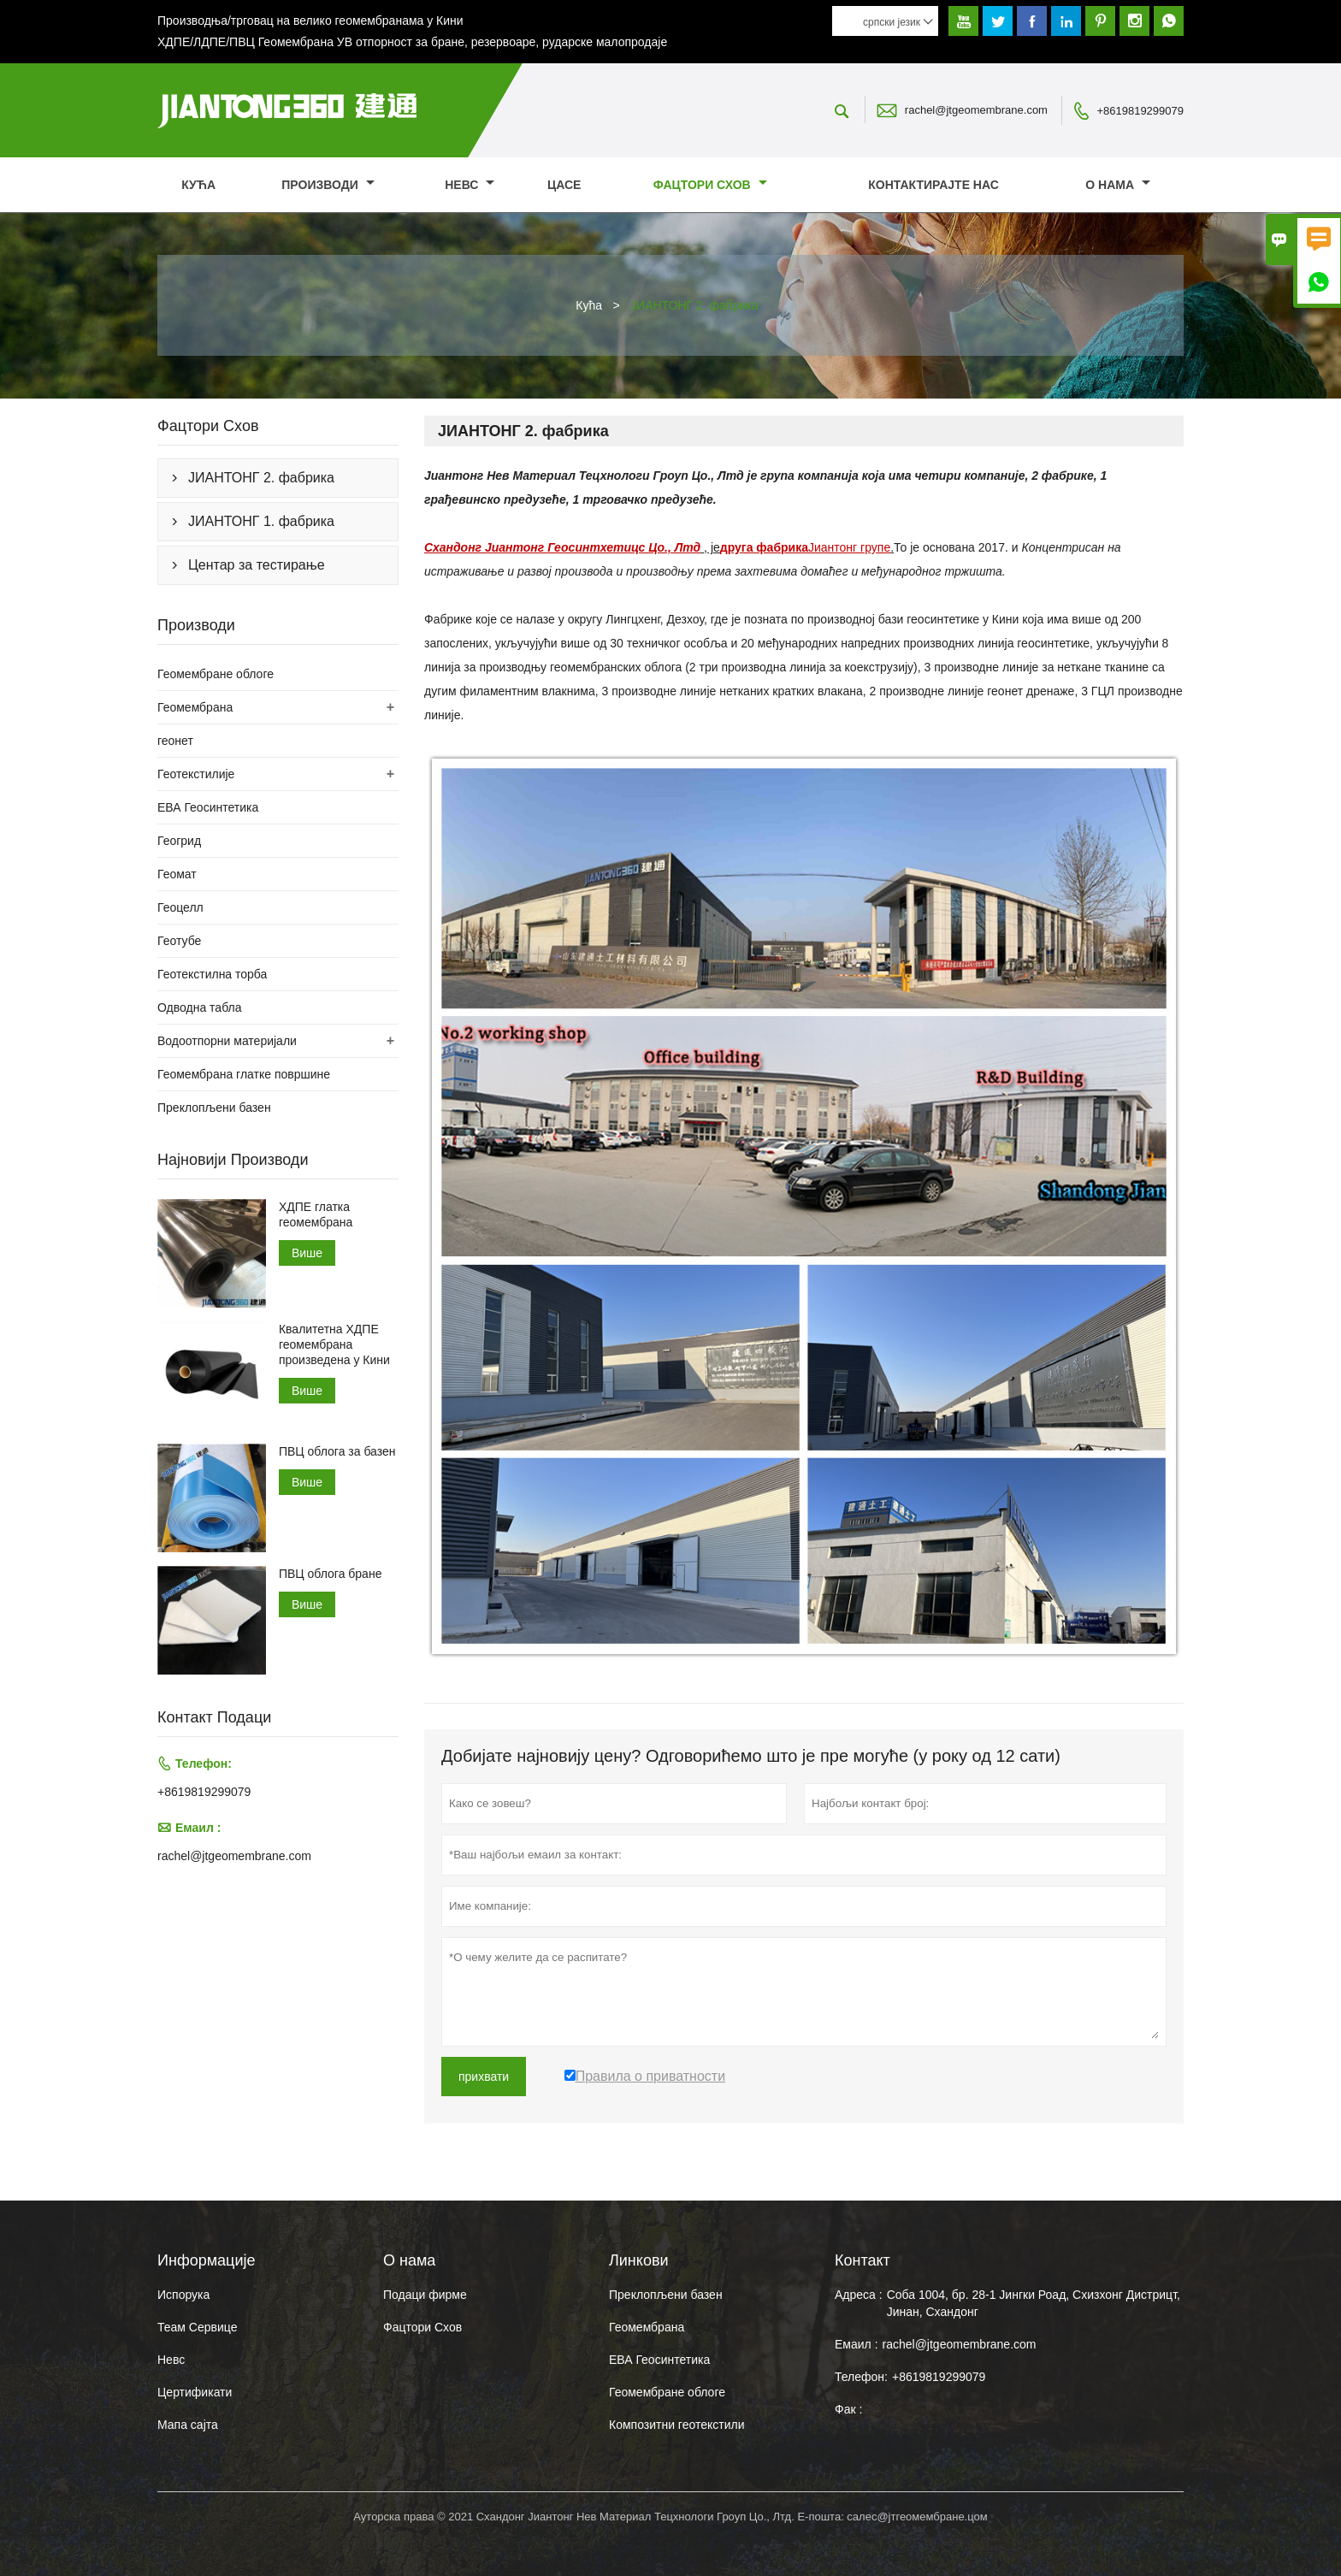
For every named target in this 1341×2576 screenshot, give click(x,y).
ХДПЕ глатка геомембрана (315, 1214)
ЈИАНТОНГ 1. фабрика (261, 521)
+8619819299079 (1140, 110)
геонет (175, 740)
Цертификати (194, 2392)
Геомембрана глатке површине (243, 1074)
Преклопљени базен (214, 1107)
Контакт (862, 2260)
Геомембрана (195, 707)
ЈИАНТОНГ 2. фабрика (261, 477)
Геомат (177, 874)
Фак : (848, 2409)
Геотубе (179, 941)
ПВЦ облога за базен (337, 1451)
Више (307, 1253)
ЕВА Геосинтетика (207, 807)
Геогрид (179, 841)
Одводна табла (199, 1007)
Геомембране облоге (215, 674)
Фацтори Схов (710, 185)
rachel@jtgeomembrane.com (976, 109)
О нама (1117, 185)
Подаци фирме (425, 2294)
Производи (327, 185)
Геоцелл (180, 907)
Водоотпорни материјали (227, 1041)
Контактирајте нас (933, 185)
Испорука (183, 2294)
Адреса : (859, 2294)
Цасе (564, 185)
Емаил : (856, 2344)
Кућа (198, 185)
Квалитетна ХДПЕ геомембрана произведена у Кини (334, 1344)
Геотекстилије (195, 774)
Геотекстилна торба (212, 974)
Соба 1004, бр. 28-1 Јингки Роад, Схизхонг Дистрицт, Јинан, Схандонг (1033, 2303)
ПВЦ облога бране (330, 1573)
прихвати (483, 2076)
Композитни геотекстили (676, 2424)
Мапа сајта (187, 2424)
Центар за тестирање (256, 565)
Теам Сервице (197, 2327)
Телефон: (861, 2377)
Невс (469, 185)
